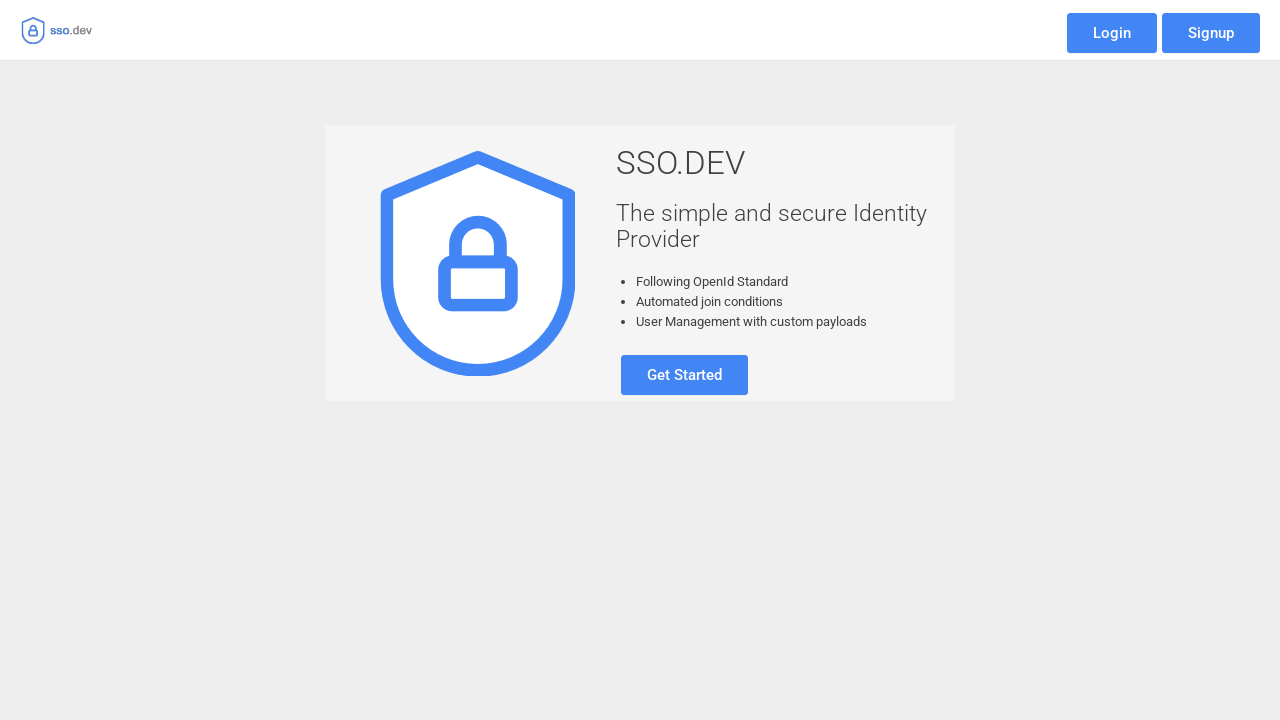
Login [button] (1112, 33)
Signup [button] (1211, 33)
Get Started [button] (684, 375)
